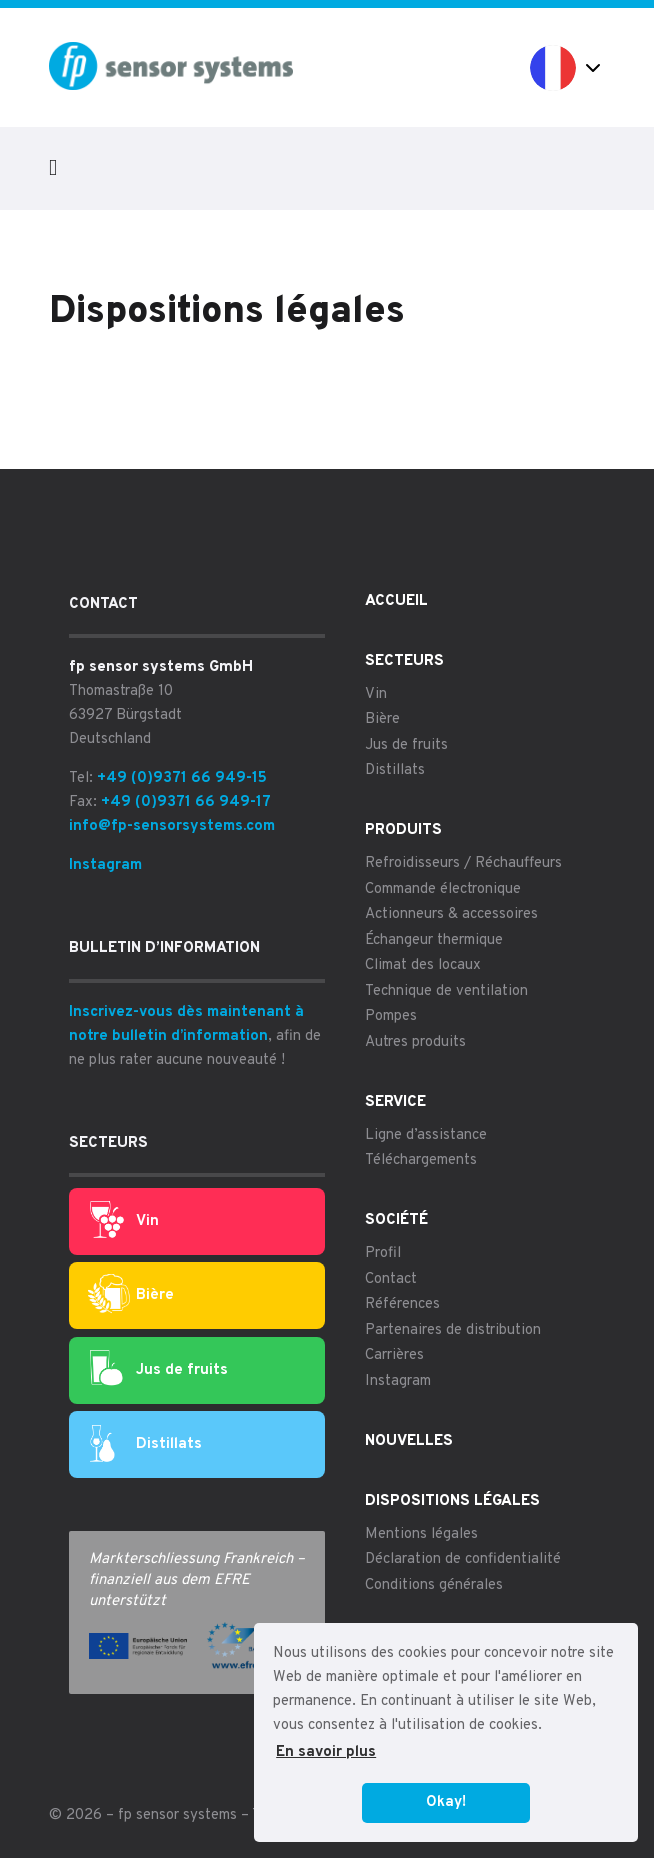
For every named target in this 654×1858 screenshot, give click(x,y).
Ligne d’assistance (426, 1135)
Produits (403, 830)
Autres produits (415, 1042)
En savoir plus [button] (326, 1752)
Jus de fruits (159, 1370)
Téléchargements (421, 1160)
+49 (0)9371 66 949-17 (186, 802)
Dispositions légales (452, 1501)
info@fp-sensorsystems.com (172, 826)
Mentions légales (421, 1534)
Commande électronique (443, 889)
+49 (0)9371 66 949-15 (182, 778)
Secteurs (404, 661)
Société (396, 1220)
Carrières (394, 1355)
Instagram (105, 865)
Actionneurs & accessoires (451, 914)
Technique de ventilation (446, 991)
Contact (391, 1279)
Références (402, 1304)
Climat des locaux (423, 965)
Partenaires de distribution (453, 1330)
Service (395, 1102)
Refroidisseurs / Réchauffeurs (463, 863)
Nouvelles (409, 1441)
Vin (124, 1221)
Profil (383, 1253)
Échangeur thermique (434, 940)
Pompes (391, 1016)
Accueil (396, 601)
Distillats (146, 1445)
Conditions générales (434, 1585)
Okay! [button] (446, 1802)
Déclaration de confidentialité (463, 1559)
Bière (131, 1295)
